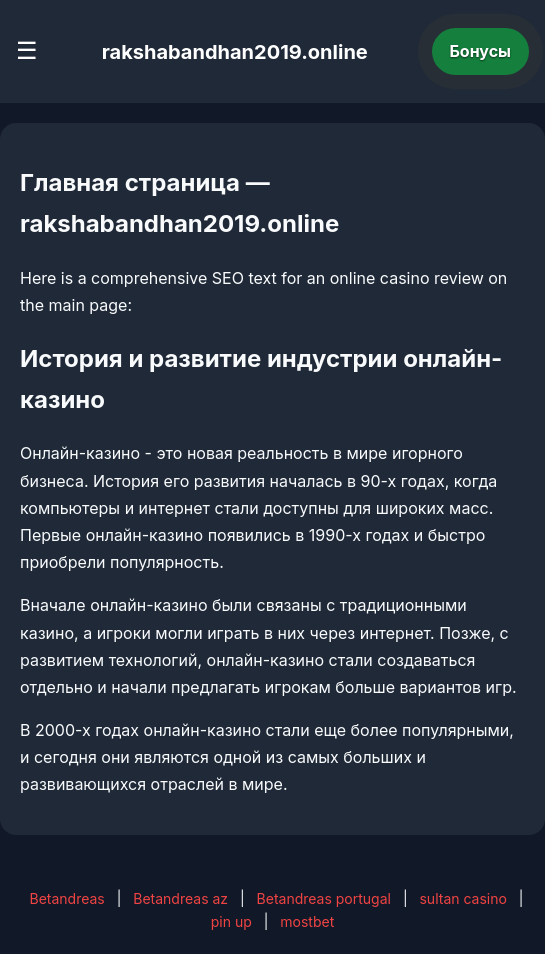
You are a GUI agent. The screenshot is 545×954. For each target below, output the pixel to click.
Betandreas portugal (324, 898)
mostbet (307, 921)
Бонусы (481, 51)
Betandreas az (180, 898)
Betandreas (66, 898)
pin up (231, 921)
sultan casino (462, 898)
